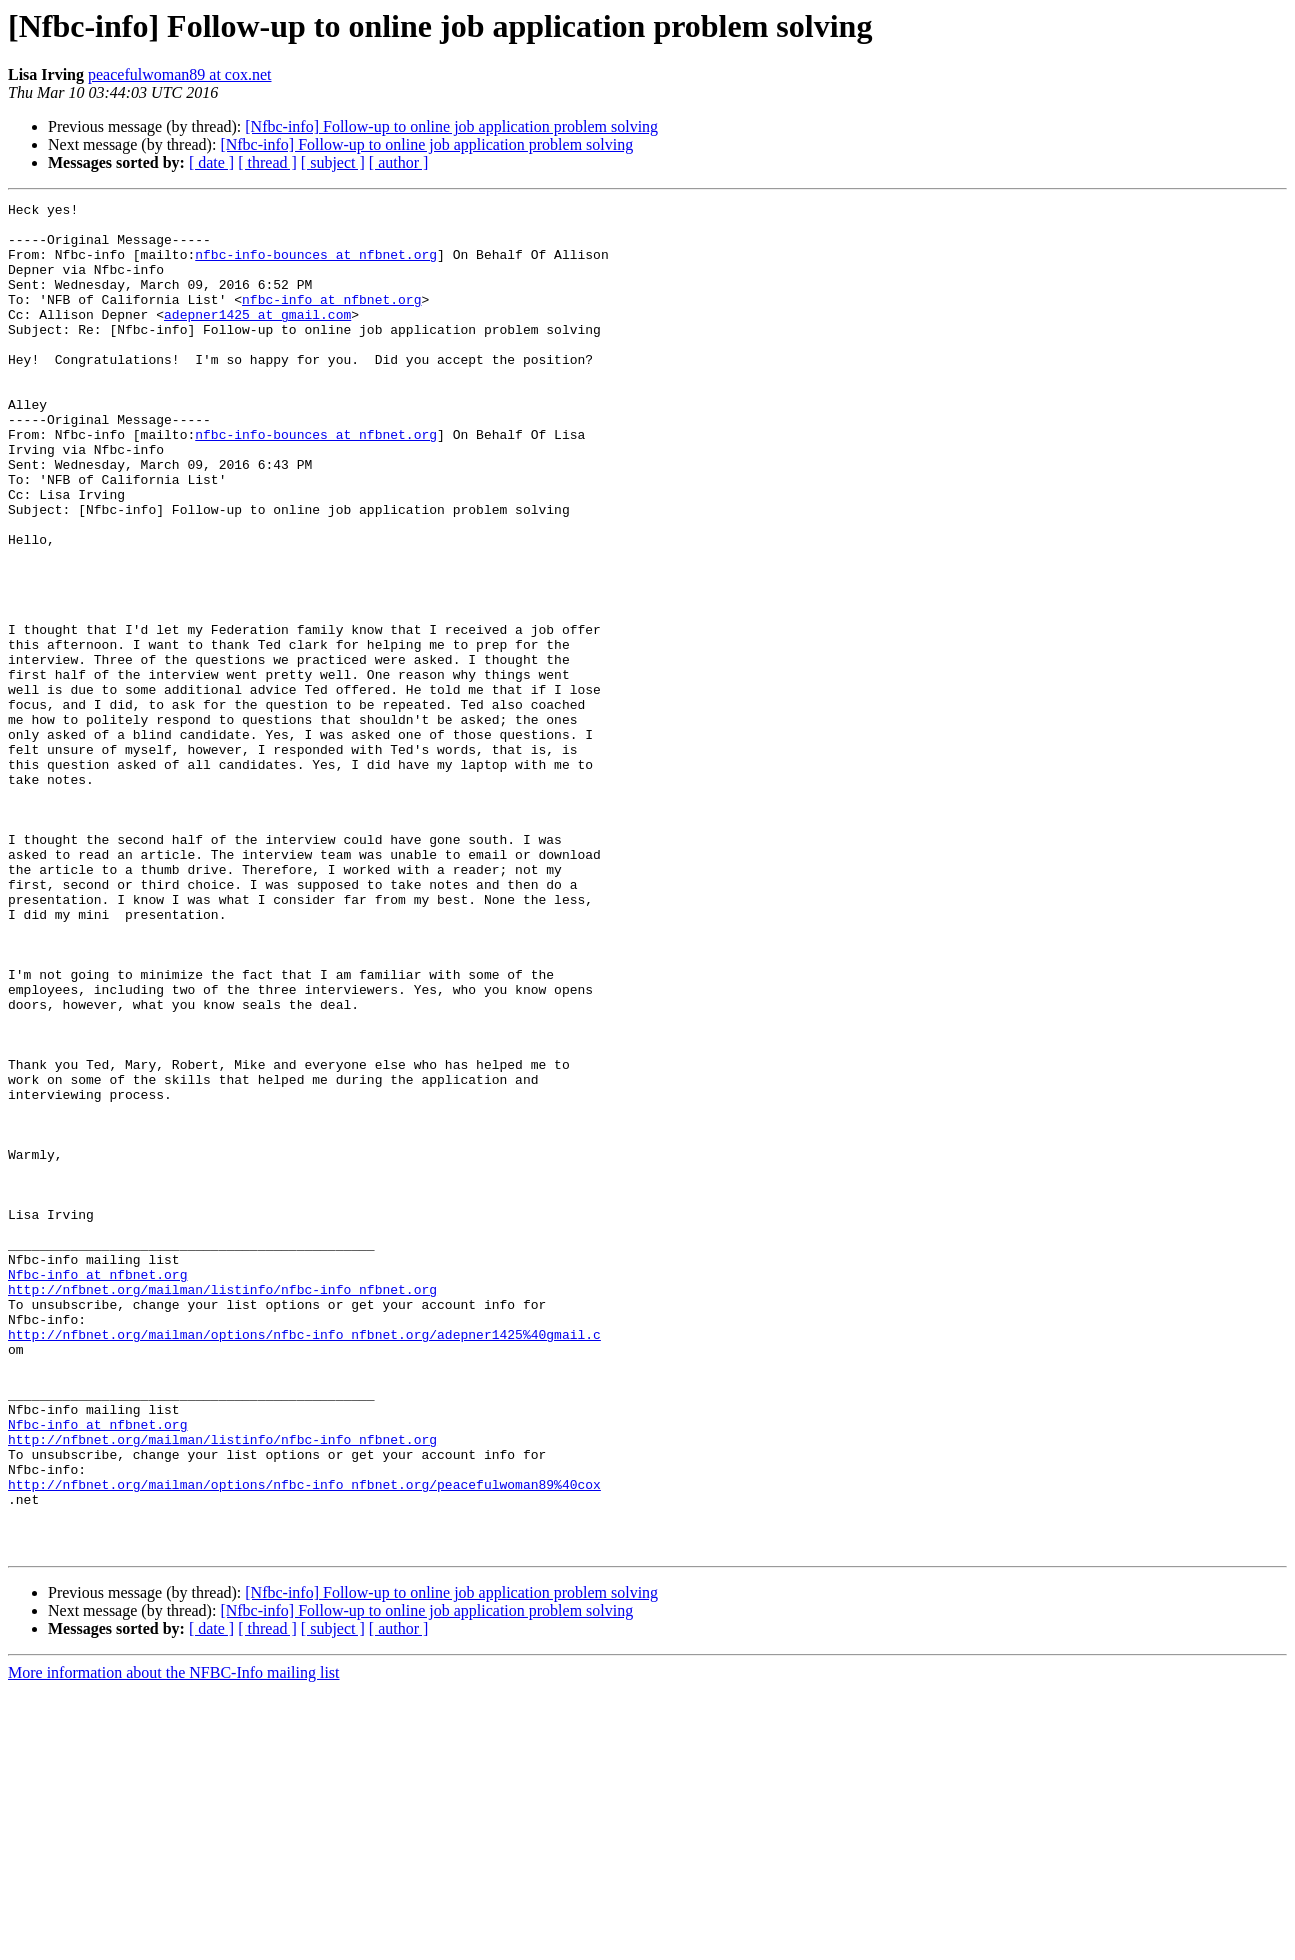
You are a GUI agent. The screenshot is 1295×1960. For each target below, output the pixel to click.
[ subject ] (333, 162)
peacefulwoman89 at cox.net (179, 74)
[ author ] (399, 162)
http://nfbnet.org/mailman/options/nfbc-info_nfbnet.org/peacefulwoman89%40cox (304, 1742)
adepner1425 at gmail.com (257, 338)
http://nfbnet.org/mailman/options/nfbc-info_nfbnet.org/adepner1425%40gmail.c (304, 1562)
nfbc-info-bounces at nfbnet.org (316, 266)
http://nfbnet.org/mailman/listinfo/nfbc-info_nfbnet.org (222, 1508)
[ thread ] (267, 162)
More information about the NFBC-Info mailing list (174, 1942)
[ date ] (211, 162)
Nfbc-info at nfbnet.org (97, 1490)
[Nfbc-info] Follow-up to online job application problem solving (451, 126)
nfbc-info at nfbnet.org (331, 320)
